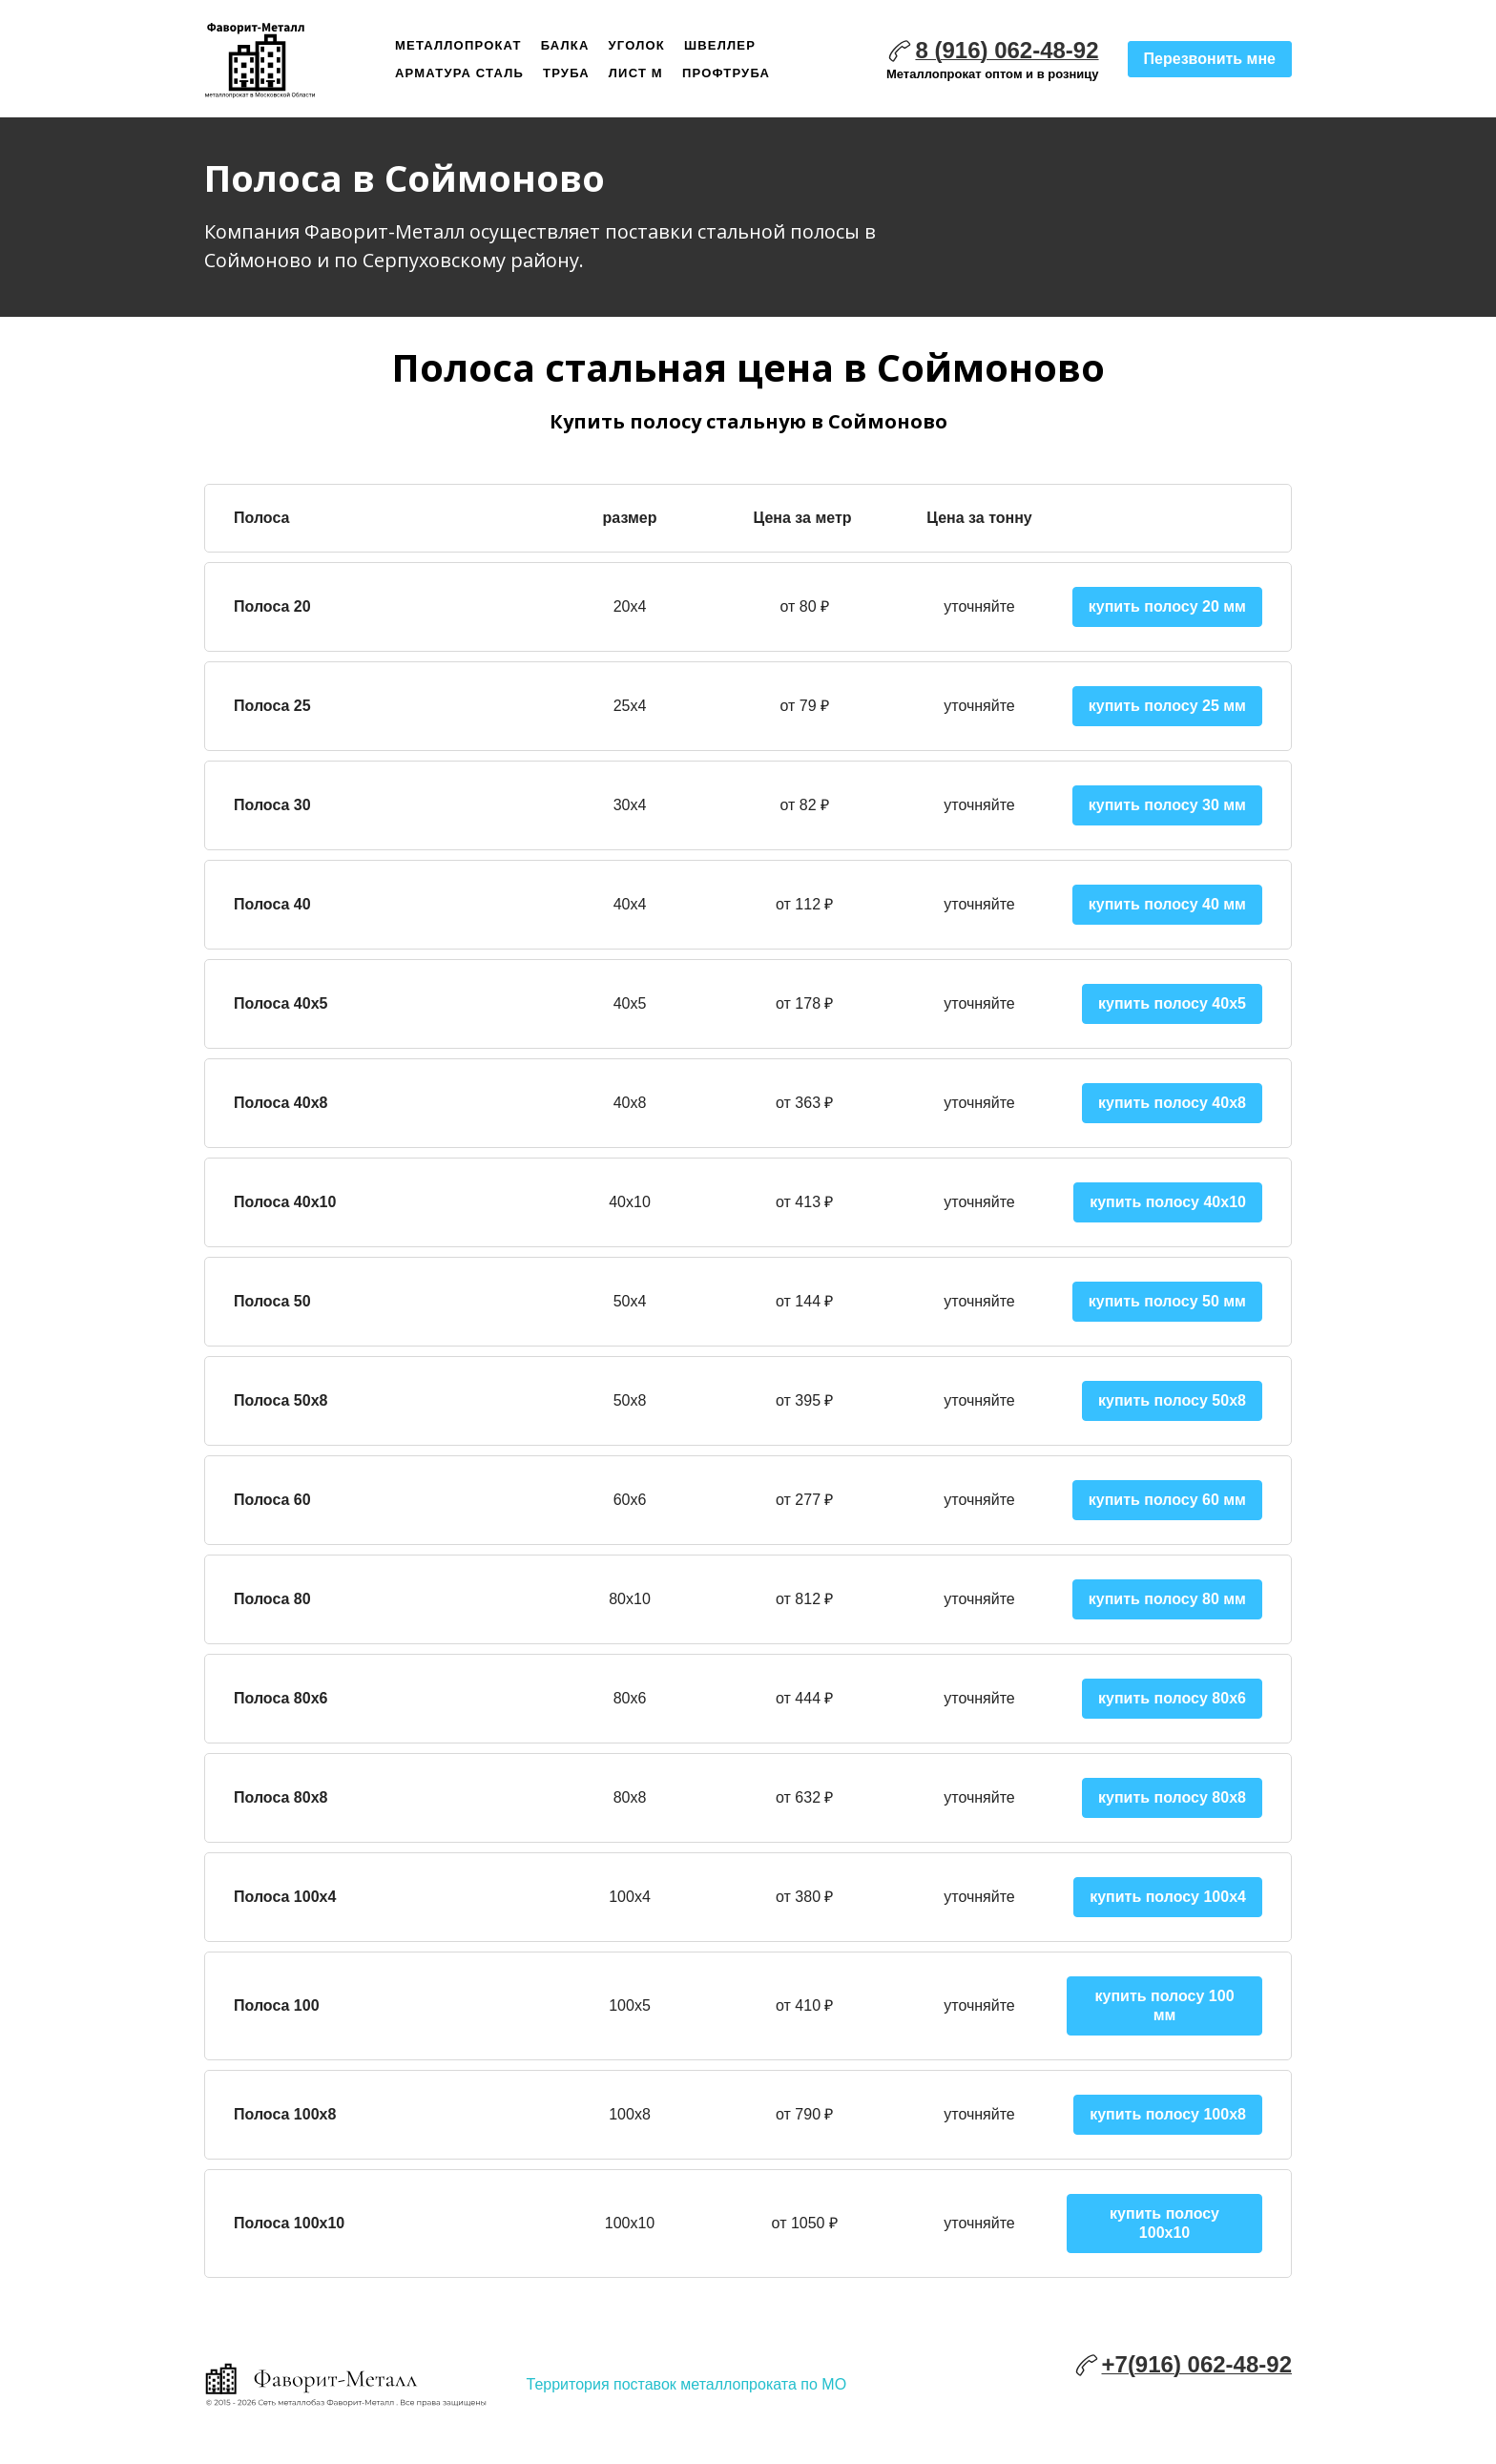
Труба (566, 73)
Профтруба (726, 73)
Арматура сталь (459, 73)
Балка (565, 45)
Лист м (636, 73)
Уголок (637, 45)
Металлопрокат (458, 45)
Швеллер (720, 45)
